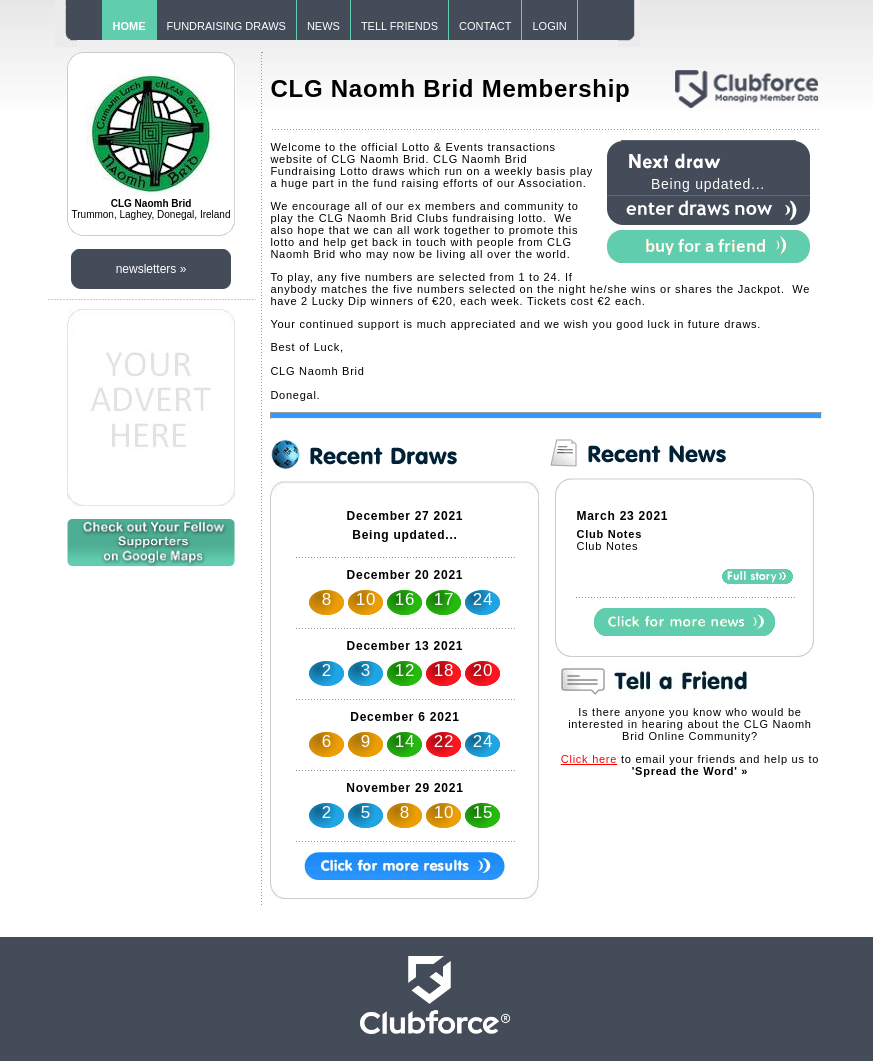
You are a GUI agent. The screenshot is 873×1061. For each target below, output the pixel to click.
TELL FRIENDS (399, 26)
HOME (129, 26)
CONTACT (485, 26)
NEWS (323, 26)
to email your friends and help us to (690, 765)
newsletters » (151, 269)
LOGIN (549, 26)
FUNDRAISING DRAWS (226, 26)
